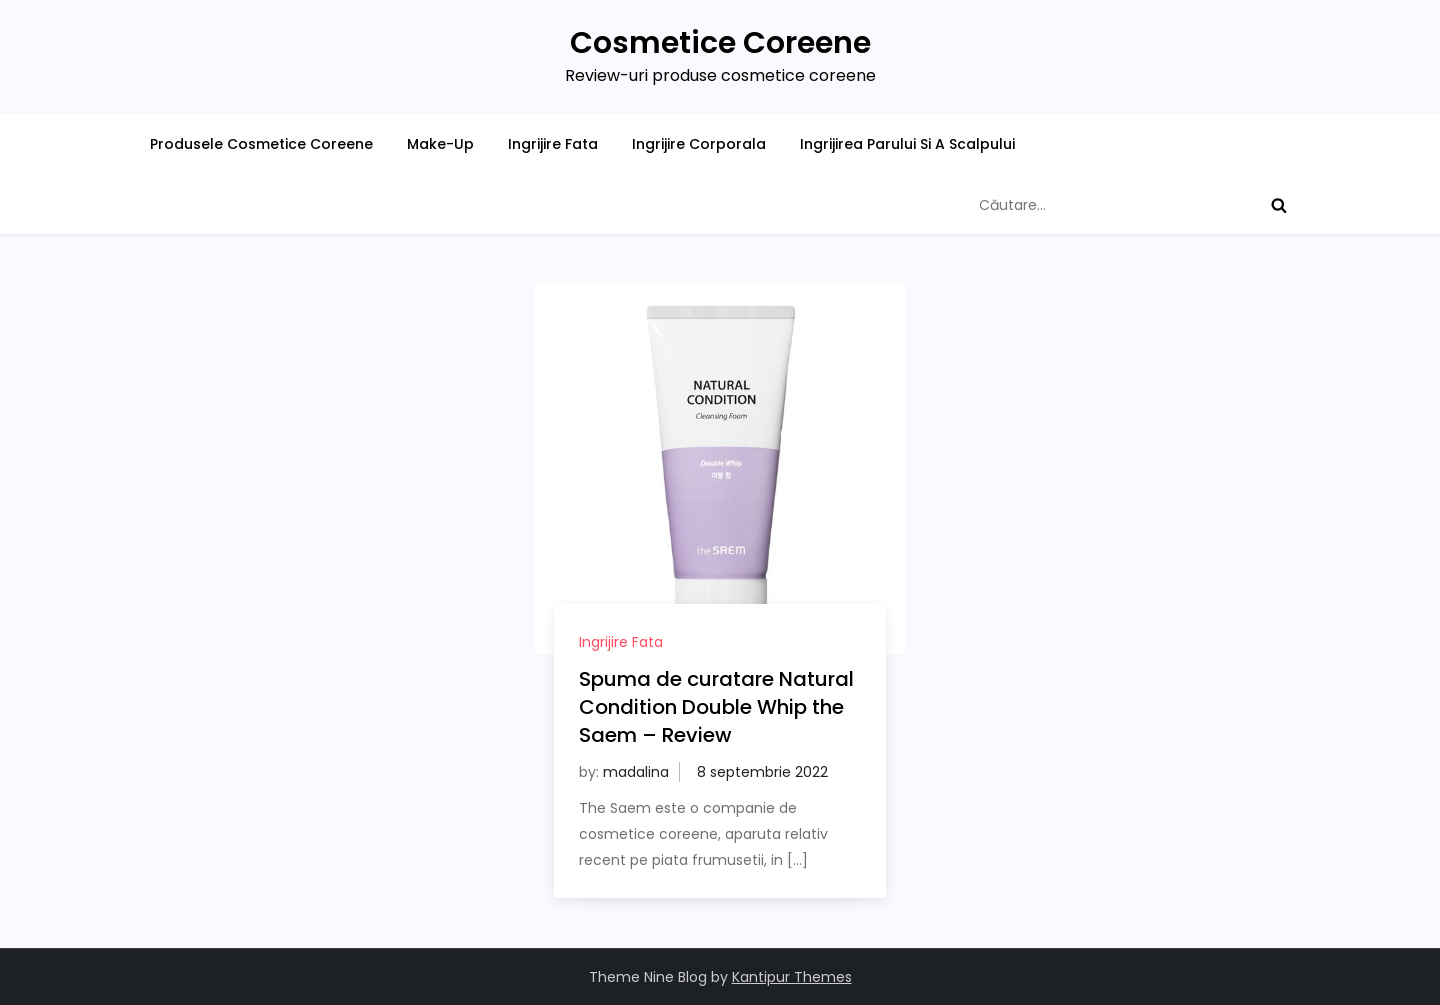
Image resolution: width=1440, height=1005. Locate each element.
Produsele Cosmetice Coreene (261, 144)
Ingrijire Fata (553, 144)
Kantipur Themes (792, 977)
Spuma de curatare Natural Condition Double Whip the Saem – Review (716, 707)
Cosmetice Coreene (720, 43)
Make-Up (440, 144)
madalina (636, 772)
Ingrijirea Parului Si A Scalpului (907, 144)
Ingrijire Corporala (699, 144)
